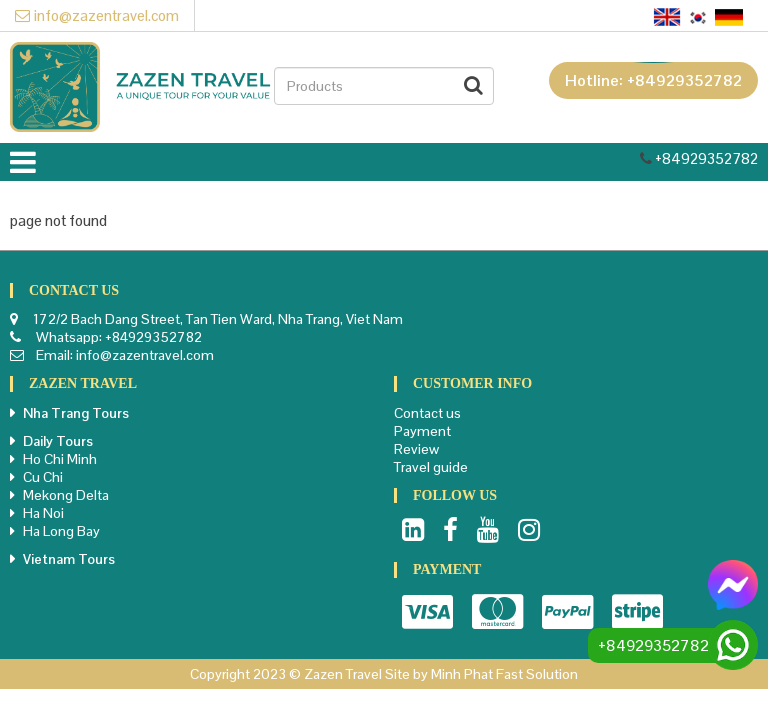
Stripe (637, 612)
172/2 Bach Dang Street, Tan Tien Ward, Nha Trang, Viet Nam (218, 319)
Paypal (567, 612)
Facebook (450, 530)
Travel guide (431, 467)
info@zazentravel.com (97, 15)
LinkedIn (413, 530)
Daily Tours (58, 441)
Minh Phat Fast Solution (504, 674)
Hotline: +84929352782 (653, 80)
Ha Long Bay (61, 531)
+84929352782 (706, 158)
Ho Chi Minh (60, 459)
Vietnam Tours (69, 559)
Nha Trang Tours (76, 413)
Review (416, 449)
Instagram (529, 530)
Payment (422, 431)
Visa (427, 612)
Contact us (427, 413)
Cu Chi (43, 477)
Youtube (488, 530)
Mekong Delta (66, 495)
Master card (497, 612)
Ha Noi (43, 513)
